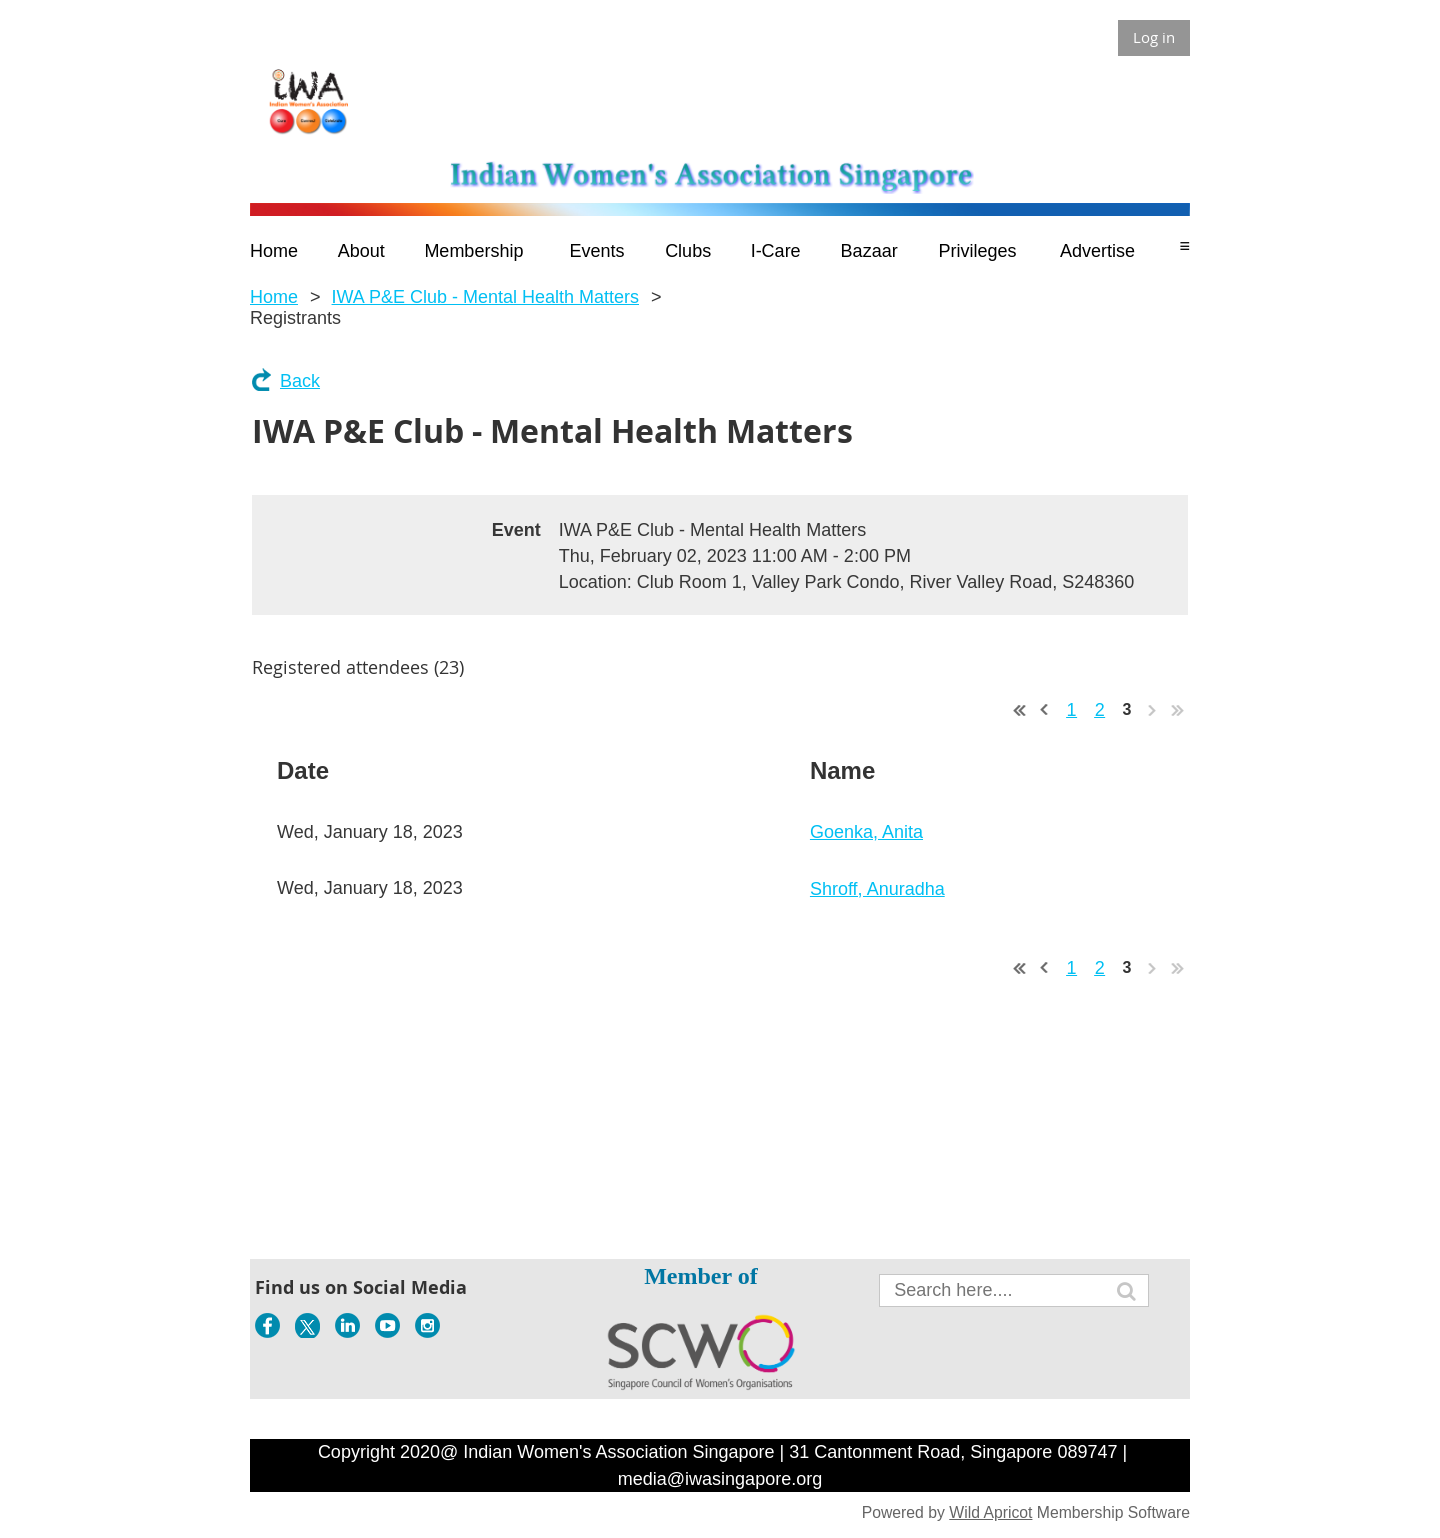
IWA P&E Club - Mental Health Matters (485, 297)
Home (274, 297)
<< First (1020, 710)
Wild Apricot (990, 1512)
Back (300, 381)
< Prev (1045, 710)
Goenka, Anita (866, 832)
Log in (1154, 37)
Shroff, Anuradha (877, 889)
